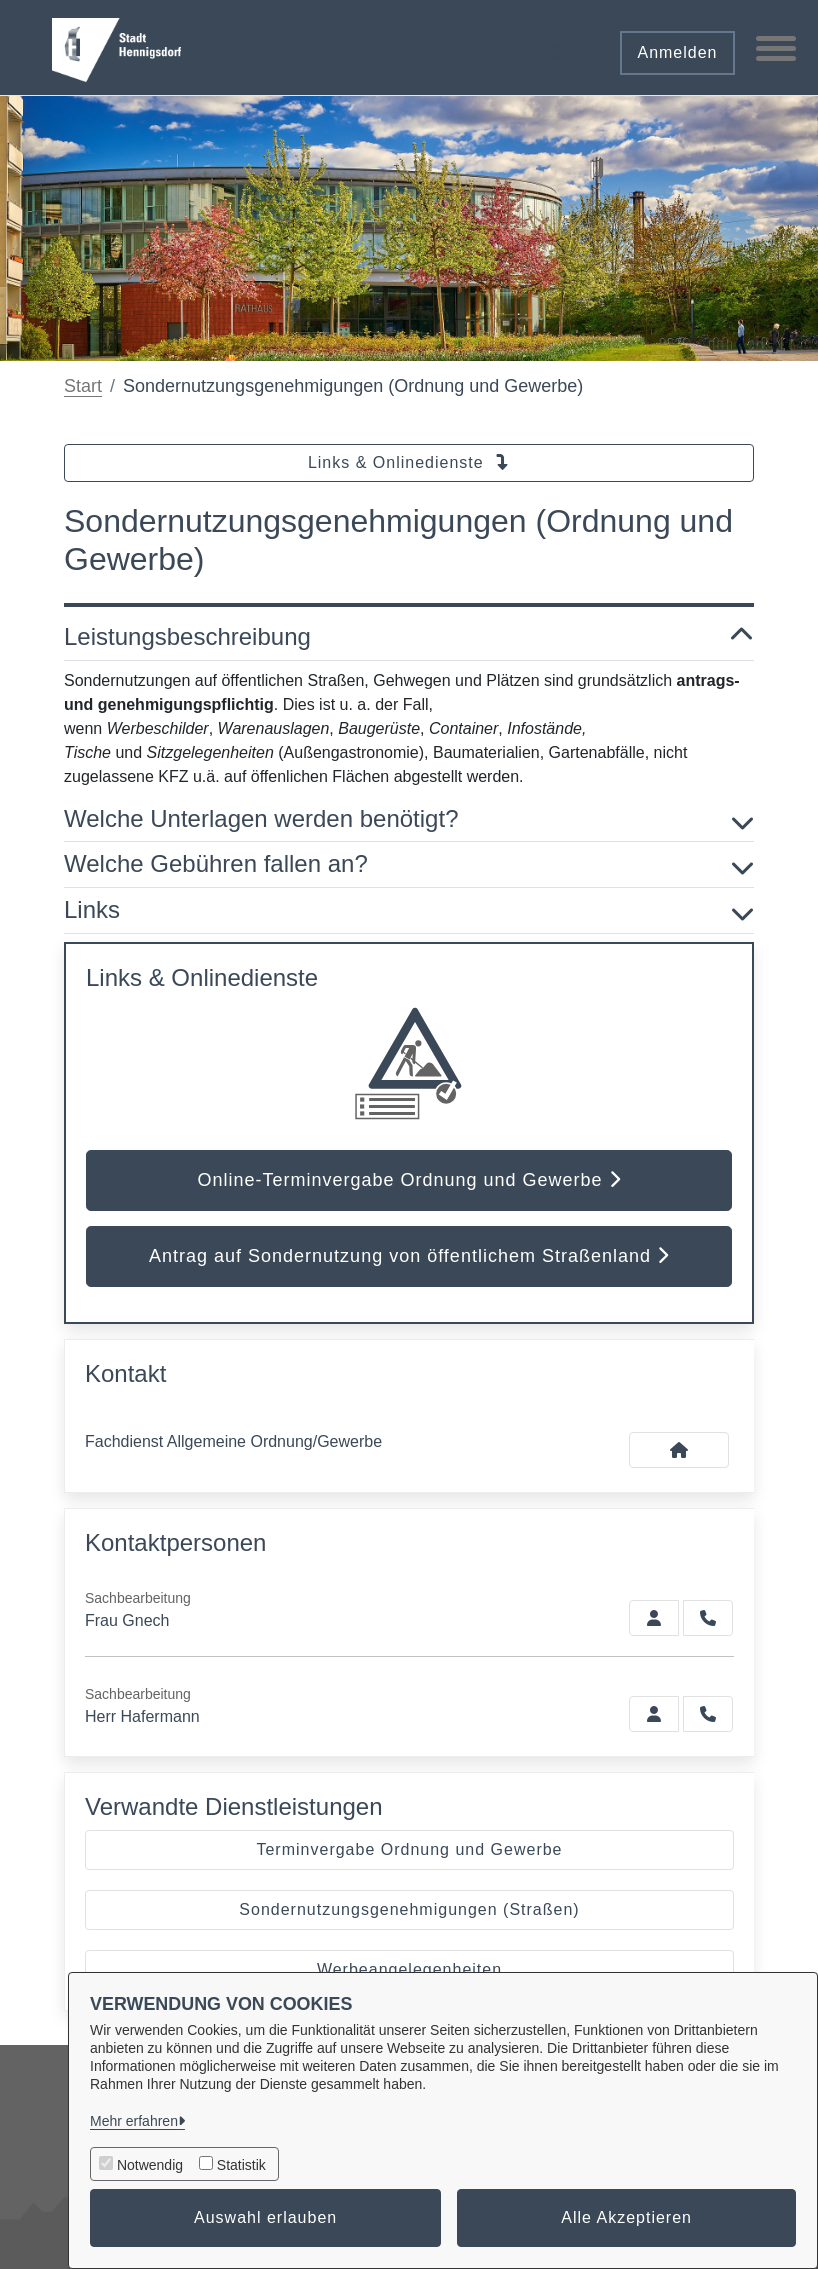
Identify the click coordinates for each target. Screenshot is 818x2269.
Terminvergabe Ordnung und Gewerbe (409, 1849)
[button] (562, 45)
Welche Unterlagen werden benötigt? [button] (409, 819)
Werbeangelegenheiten (409, 1969)
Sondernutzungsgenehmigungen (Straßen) (409, 1909)
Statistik (241, 2165)
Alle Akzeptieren (626, 2217)
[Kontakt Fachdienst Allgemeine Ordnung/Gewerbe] (679, 1450)
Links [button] (409, 910)
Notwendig (150, 2165)
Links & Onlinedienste (409, 462)
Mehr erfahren (134, 2121)
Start (83, 386)
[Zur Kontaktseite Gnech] (654, 1618)
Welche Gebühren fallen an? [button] (409, 864)
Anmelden (677, 52)
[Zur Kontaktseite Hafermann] (654, 1714)
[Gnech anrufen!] (708, 1618)
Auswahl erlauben (265, 2217)
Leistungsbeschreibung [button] (409, 637)
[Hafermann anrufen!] (708, 1714)
